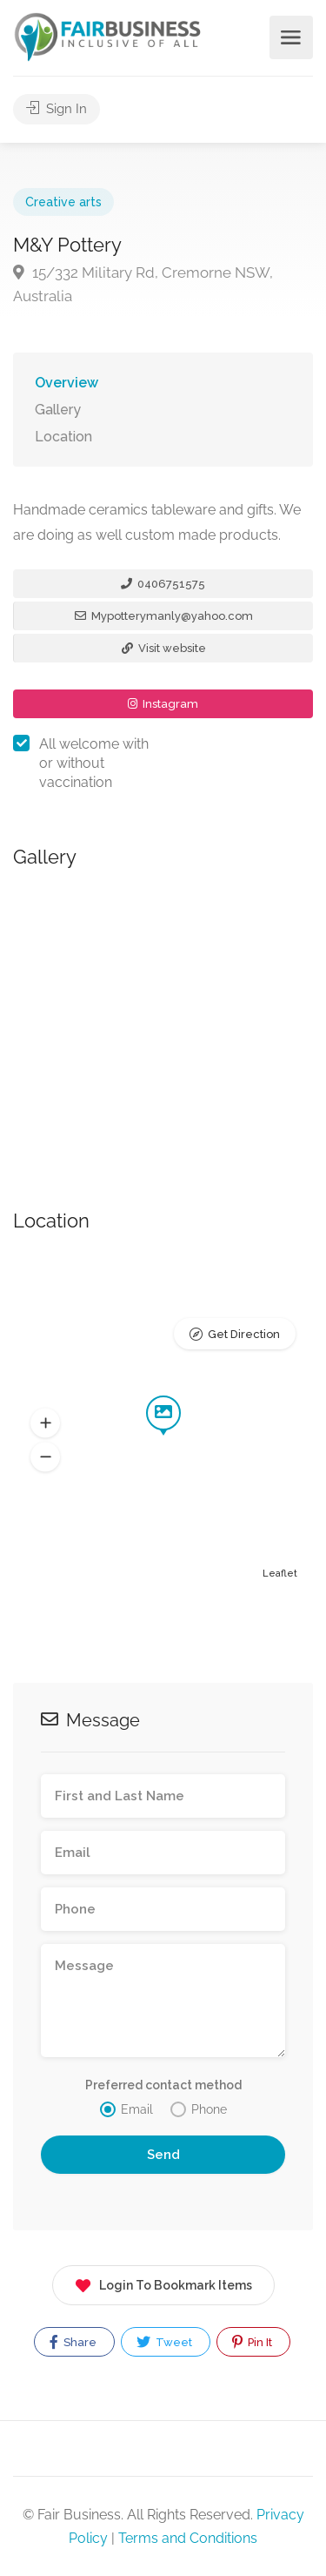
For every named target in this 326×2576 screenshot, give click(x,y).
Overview (66, 382)
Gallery (58, 409)
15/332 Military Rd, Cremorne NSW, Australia (143, 284)
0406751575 (163, 583)
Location (63, 436)
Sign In (56, 109)
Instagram (163, 703)
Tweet (164, 2342)
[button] (45, 1423)
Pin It (252, 2342)
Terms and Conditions (187, 2538)
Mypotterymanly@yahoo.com (164, 615)
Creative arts (63, 202)
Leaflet (280, 1573)
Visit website (164, 648)
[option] (163, 1019)
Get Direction (244, 1334)
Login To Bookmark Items (163, 2282)
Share (73, 2342)
